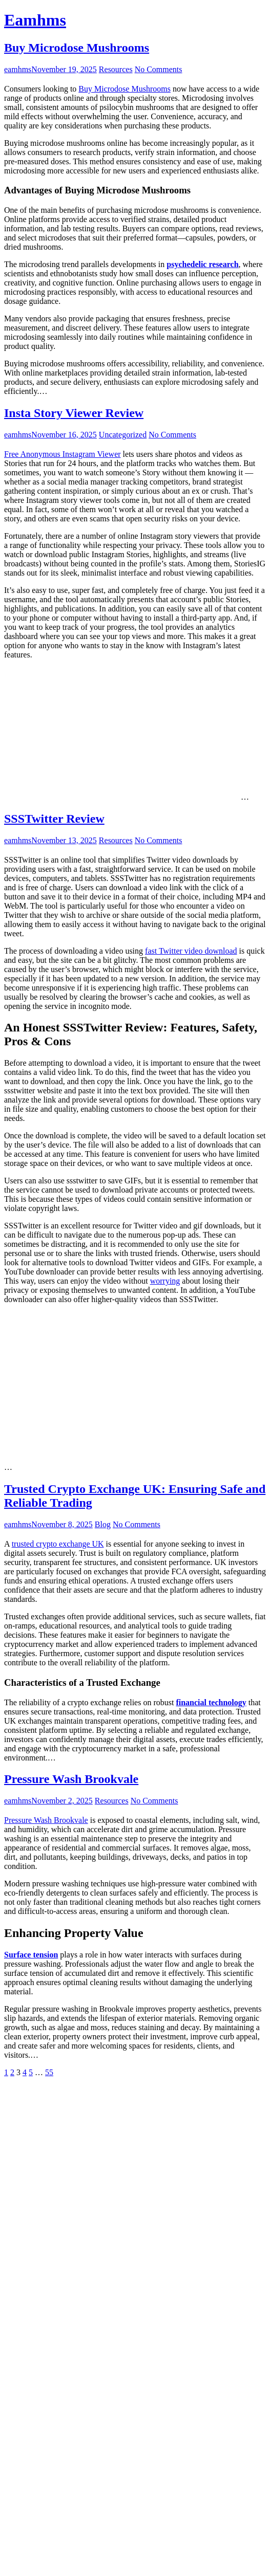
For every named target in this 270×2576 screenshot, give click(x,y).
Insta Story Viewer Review (73, 413)
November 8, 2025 (62, 1524)
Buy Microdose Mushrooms (76, 47)
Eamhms (35, 20)
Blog (103, 1524)
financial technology (211, 1702)
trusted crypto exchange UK (58, 1543)
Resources (116, 69)
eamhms (17, 69)
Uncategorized (123, 434)
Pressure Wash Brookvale (71, 1779)
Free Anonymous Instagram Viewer (62, 454)
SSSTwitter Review (54, 818)
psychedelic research (202, 264)
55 (49, 2072)
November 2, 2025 (62, 1800)
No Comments (158, 69)
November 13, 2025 (64, 840)
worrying (165, 1280)
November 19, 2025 (64, 69)
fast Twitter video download (191, 950)
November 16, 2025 (64, 434)
